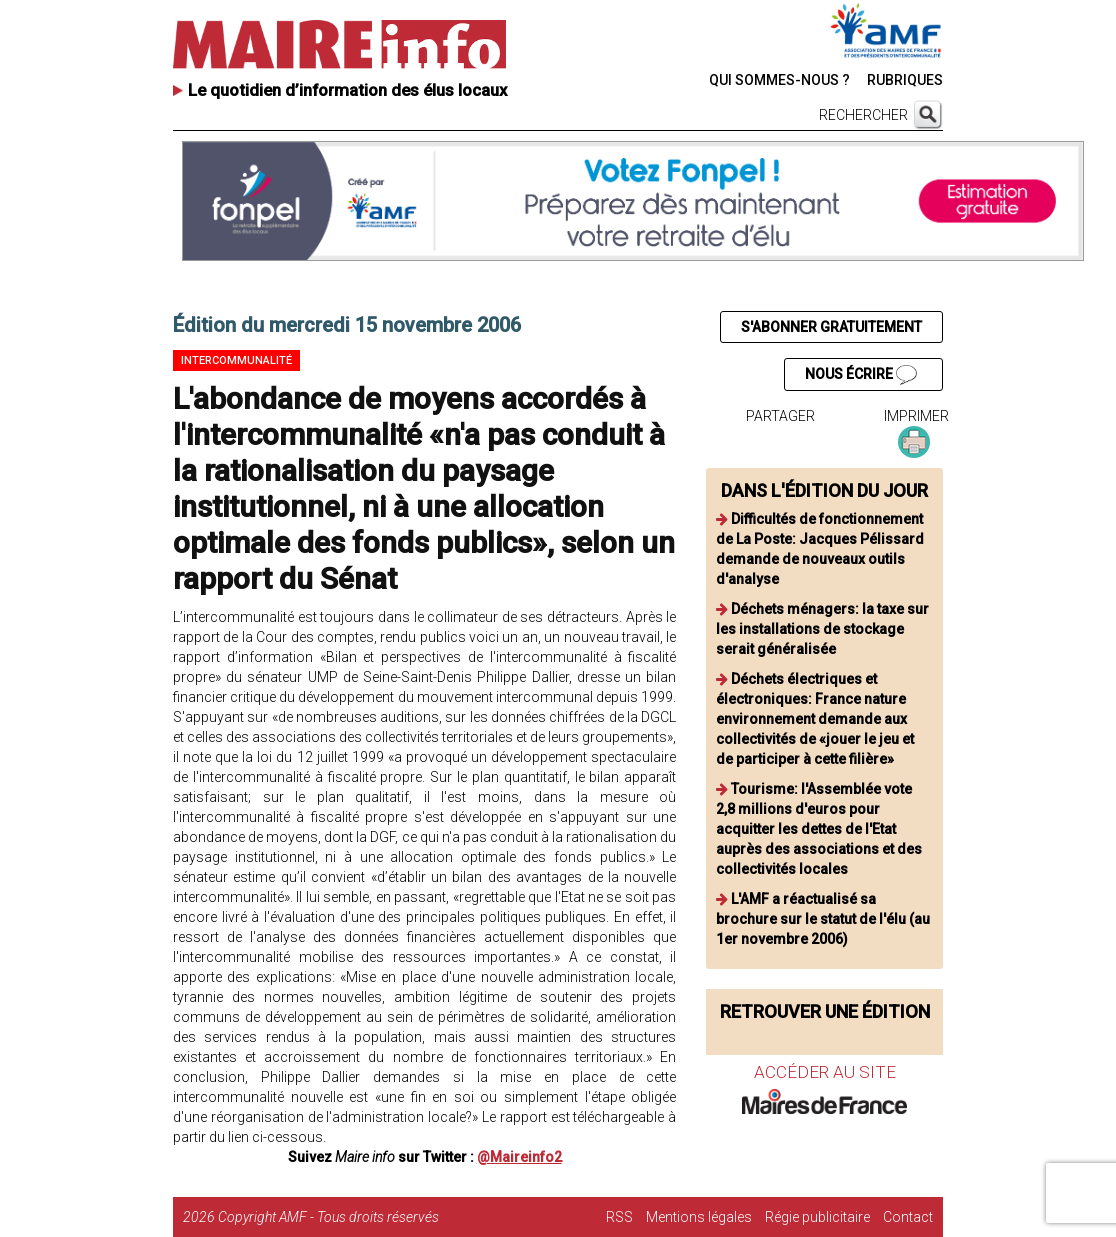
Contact (908, 1217)
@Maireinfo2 (519, 1157)
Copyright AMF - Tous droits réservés (328, 1217)
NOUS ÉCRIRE (861, 375)
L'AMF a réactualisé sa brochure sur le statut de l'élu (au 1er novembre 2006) (823, 919)
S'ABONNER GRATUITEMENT (831, 327)
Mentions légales (699, 1217)
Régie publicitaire (817, 1217)
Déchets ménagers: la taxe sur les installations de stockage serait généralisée (822, 629)
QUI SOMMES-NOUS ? (779, 80)
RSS (619, 1217)
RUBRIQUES (905, 80)
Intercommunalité (236, 360)
